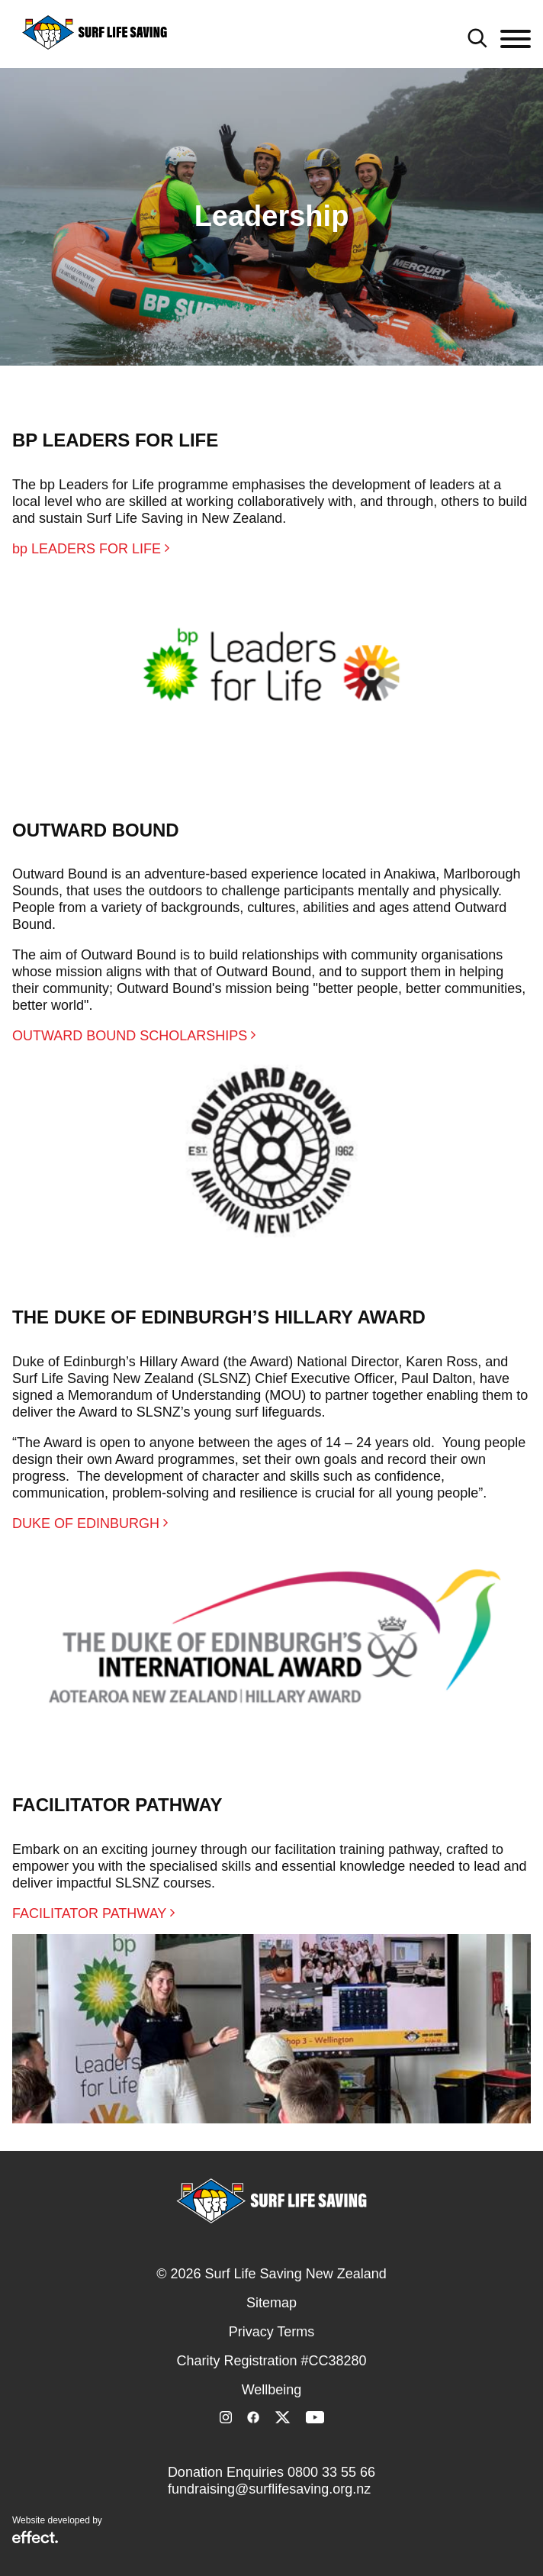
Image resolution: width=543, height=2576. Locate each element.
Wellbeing (272, 2389)
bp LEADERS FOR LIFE (90, 548)
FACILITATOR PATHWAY (93, 1913)
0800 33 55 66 (331, 2472)
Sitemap (271, 2302)
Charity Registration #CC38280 (271, 2360)
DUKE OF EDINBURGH (90, 1523)
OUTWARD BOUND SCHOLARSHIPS (133, 1035)
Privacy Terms (272, 2331)
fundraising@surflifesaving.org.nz (269, 2489)
